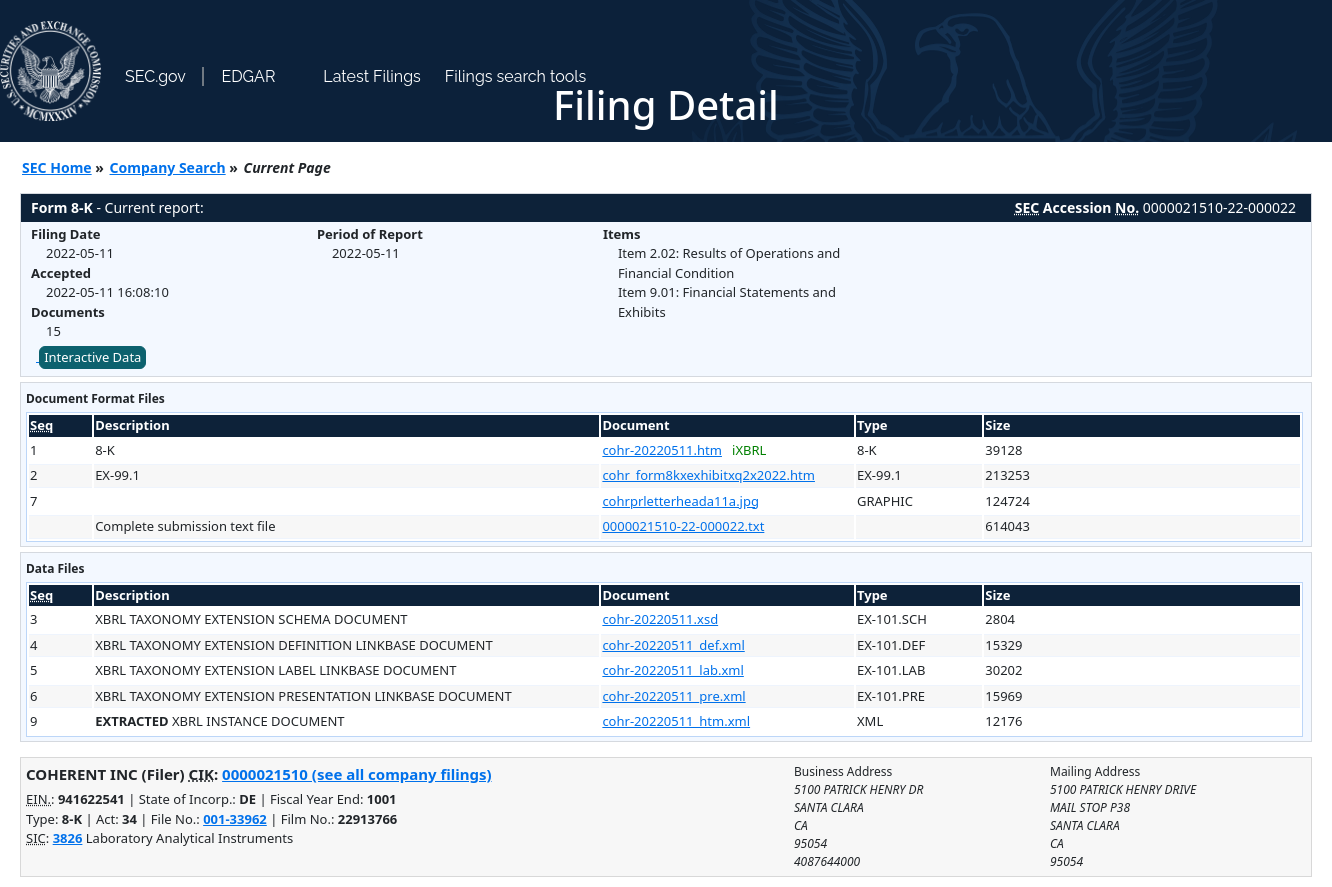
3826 (68, 838)
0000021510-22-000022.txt (683, 526)
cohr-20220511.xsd (660, 619)
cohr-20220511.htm (662, 450)
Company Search (168, 167)
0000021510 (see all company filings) (356, 774)
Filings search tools (516, 76)
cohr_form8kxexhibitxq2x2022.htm (708, 475)
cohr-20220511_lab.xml (672, 670)
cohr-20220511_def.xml (673, 645)
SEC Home (57, 167)
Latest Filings (371, 76)
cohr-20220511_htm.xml (676, 721)
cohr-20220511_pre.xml (673, 696)
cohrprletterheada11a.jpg (680, 501)
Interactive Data (92, 357)
